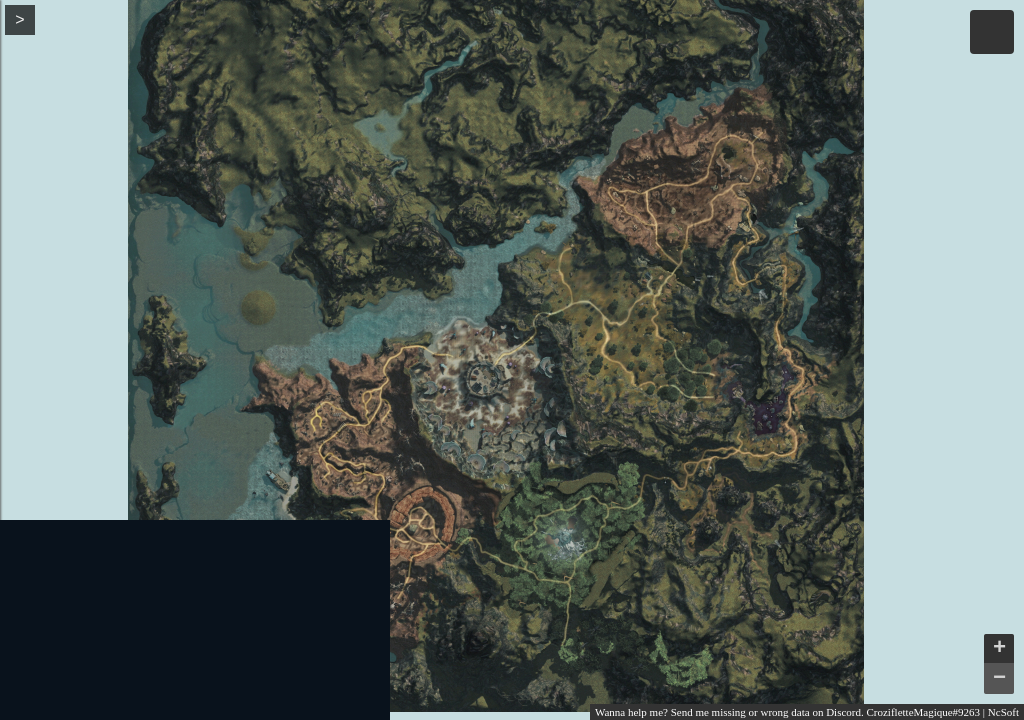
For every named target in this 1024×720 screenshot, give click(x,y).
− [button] (999, 679)
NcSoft (1003, 712)
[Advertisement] (195, 620)
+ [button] (999, 649)
